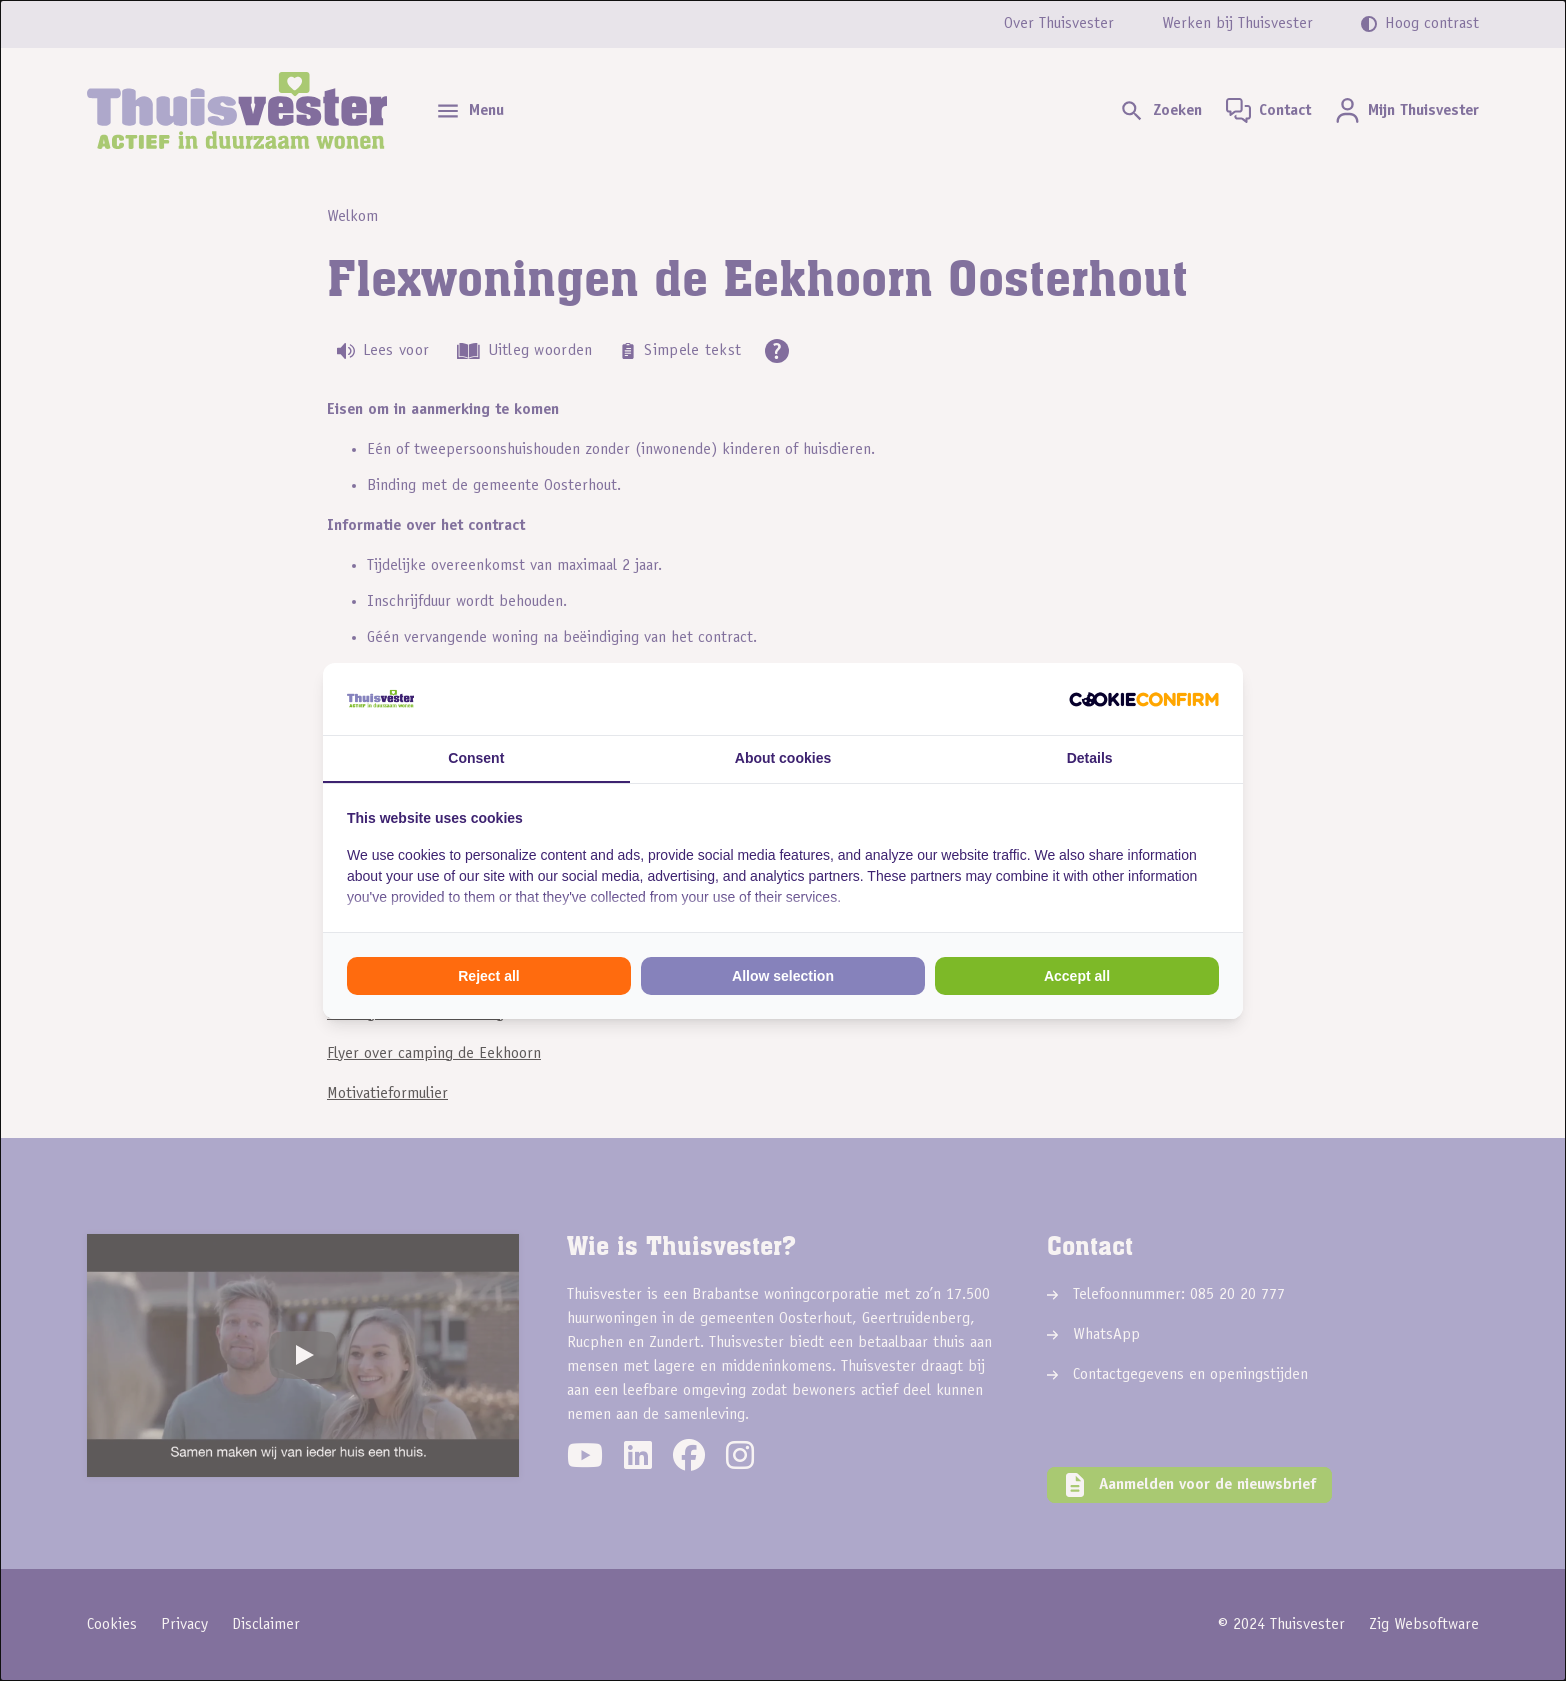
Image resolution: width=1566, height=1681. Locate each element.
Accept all (1077, 976)
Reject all (488, 976)
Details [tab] (1090, 758)
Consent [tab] (476, 758)
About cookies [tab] (783, 758)
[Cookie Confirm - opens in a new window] (1144, 699)
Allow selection (783, 976)
